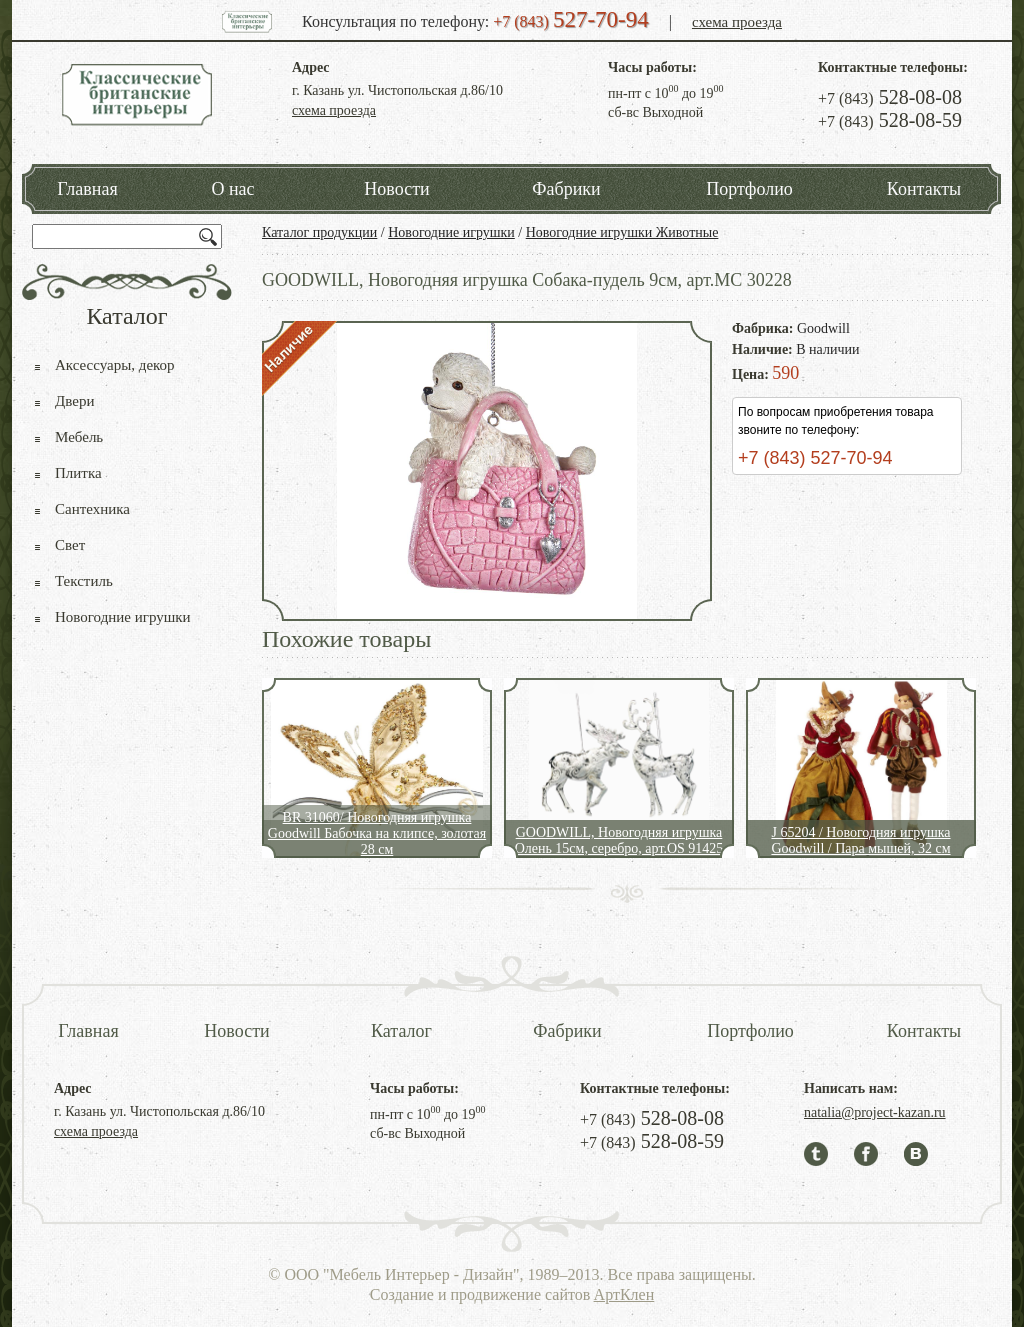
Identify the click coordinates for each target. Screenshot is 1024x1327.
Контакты (924, 189)
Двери (74, 401)
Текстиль (84, 581)
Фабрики (566, 189)
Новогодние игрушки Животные (622, 232)
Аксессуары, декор (115, 365)
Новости (396, 189)
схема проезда (737, 22)
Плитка (78, 473)
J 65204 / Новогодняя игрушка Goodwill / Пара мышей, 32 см (860, 840)
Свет (70, 545)
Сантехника (92, 509)
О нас (232, 189)
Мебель (79, 437)
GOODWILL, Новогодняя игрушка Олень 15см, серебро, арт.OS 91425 (619, 840)
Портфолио (749, 189)
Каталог (401, 1031)
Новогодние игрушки (451, 232)
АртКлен (624, 1294)
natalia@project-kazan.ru (875, 1112)
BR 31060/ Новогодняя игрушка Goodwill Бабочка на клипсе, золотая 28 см (377, 833)
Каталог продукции (319, 232)
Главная (87, 189)
